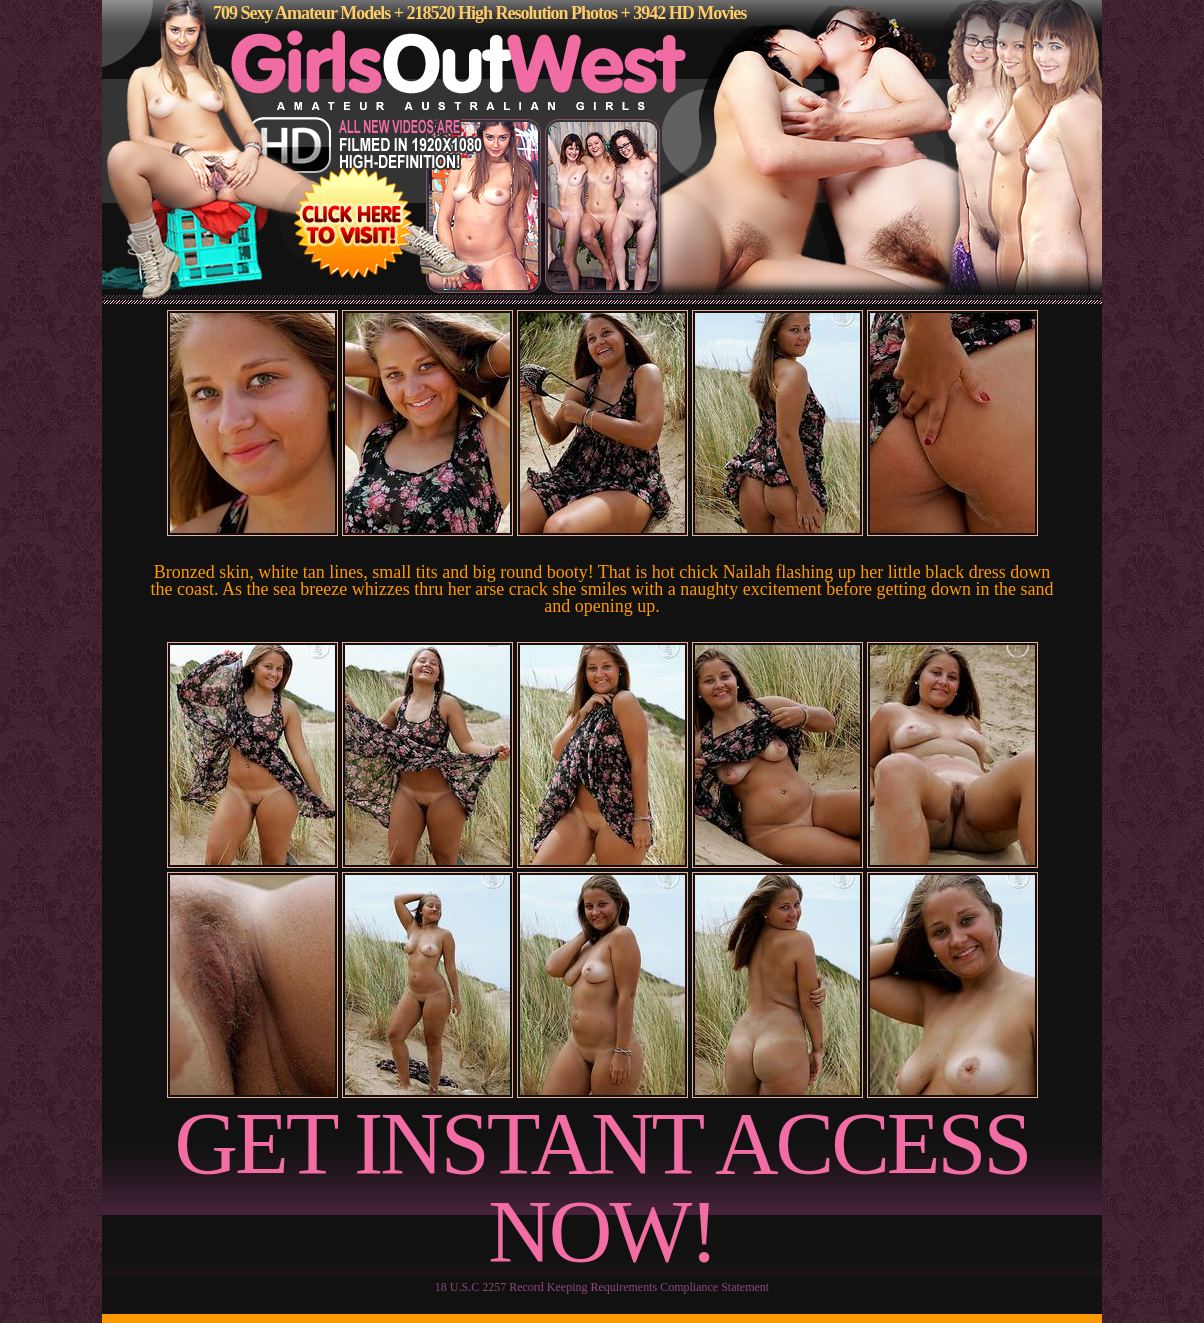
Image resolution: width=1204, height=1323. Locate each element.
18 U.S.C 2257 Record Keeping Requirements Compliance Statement (602, 1287)
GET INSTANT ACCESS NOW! (602, 1187)
